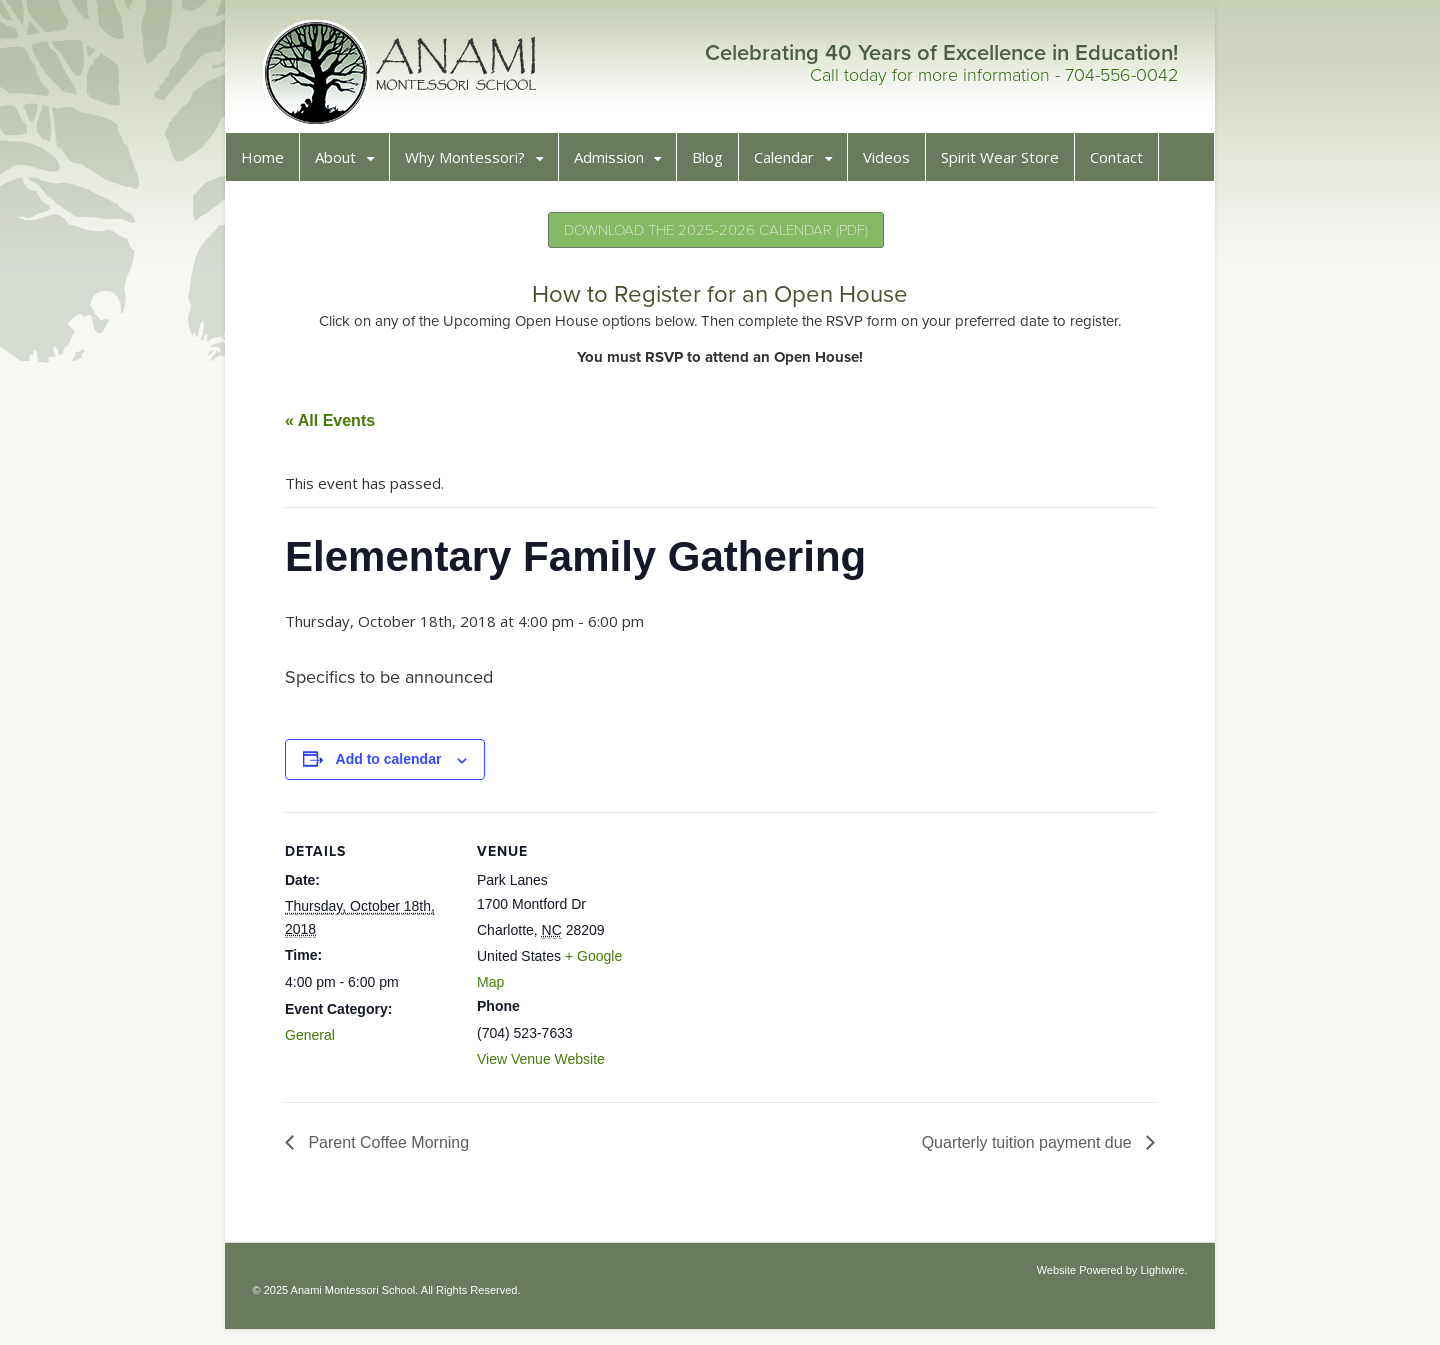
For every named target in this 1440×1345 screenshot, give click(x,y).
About (343, 165)
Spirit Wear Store (1008, 165)
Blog (715, 165)
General (318, 1043)
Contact (1124, 165)
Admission (617, 165)
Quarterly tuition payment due (1021, 1150)
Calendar (792, 165)
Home (270, 165)
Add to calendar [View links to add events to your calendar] (397, 767)
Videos (894, 165)
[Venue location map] (782, 958)
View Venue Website (549, 1067)
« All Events (338, 428)
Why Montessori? (473, 165)
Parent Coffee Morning (394, 1150)
